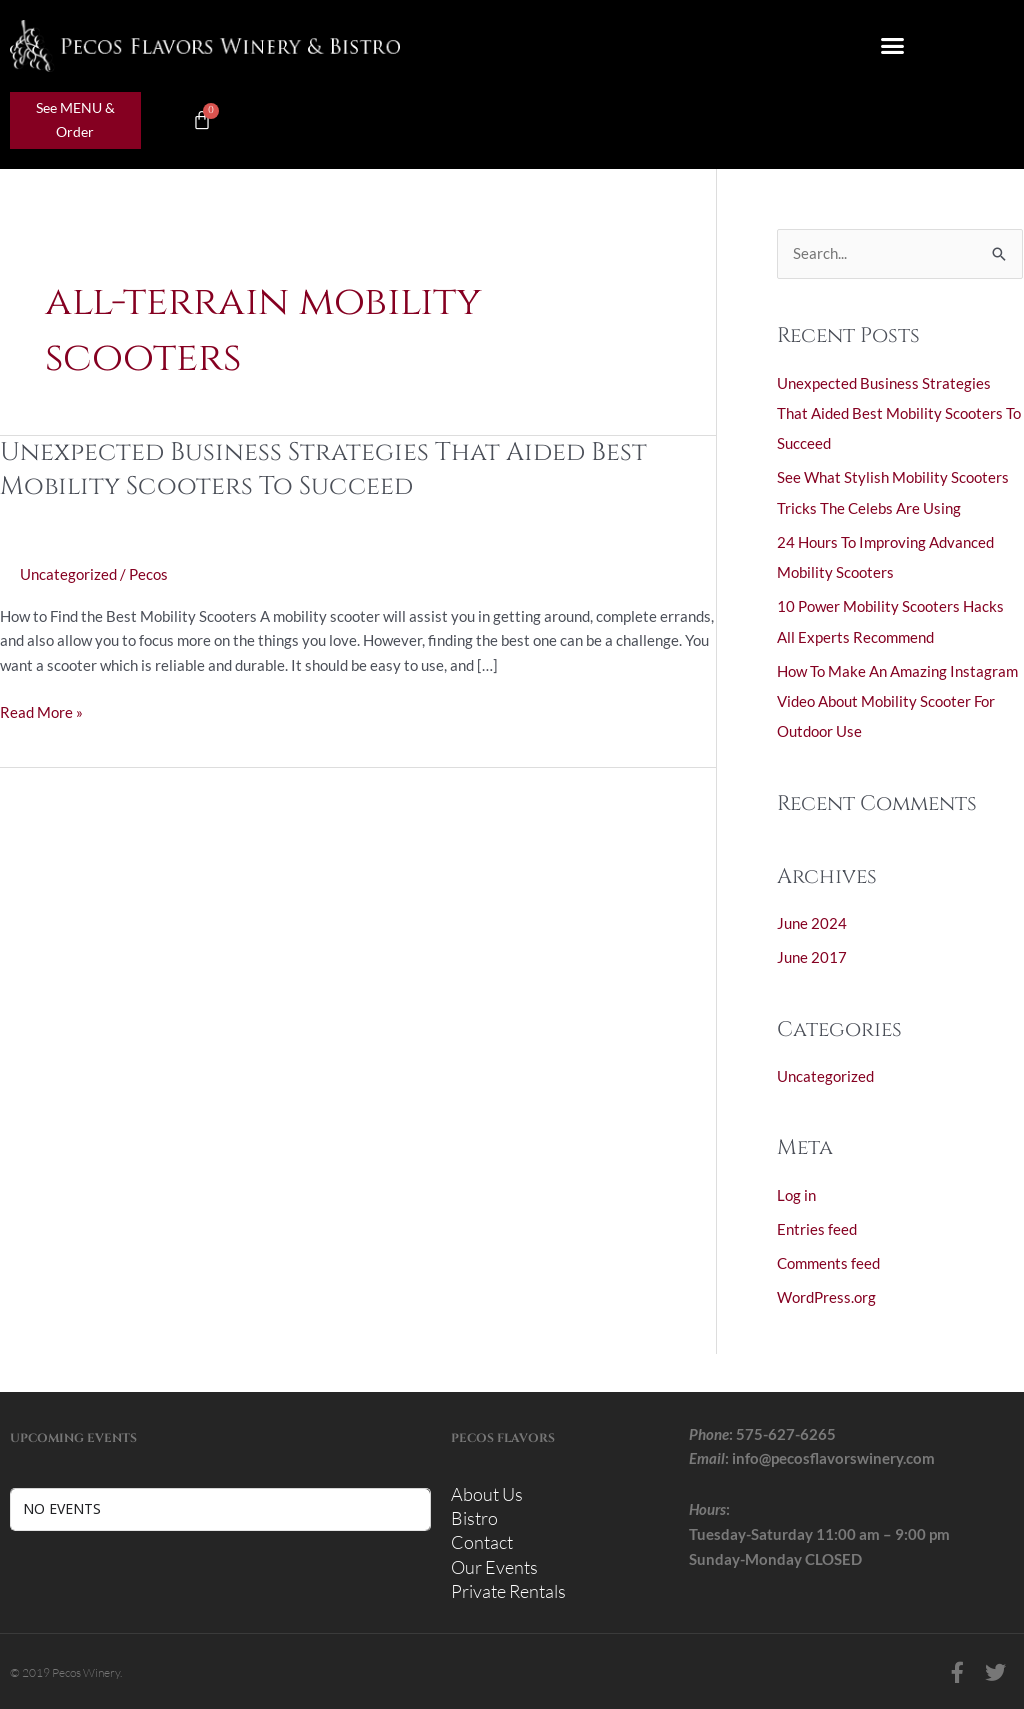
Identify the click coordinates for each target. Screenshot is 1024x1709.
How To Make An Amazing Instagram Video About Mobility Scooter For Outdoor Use (897, 698)
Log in (796, 1190)
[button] (893, 46)
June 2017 (812, 954)
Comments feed (828, 1257)
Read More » (41, 710)
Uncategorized (68, 574)
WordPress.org (826, 1291)
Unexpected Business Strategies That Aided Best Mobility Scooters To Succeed (328, 469)
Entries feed (817, 1224)
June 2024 (812, 920)
